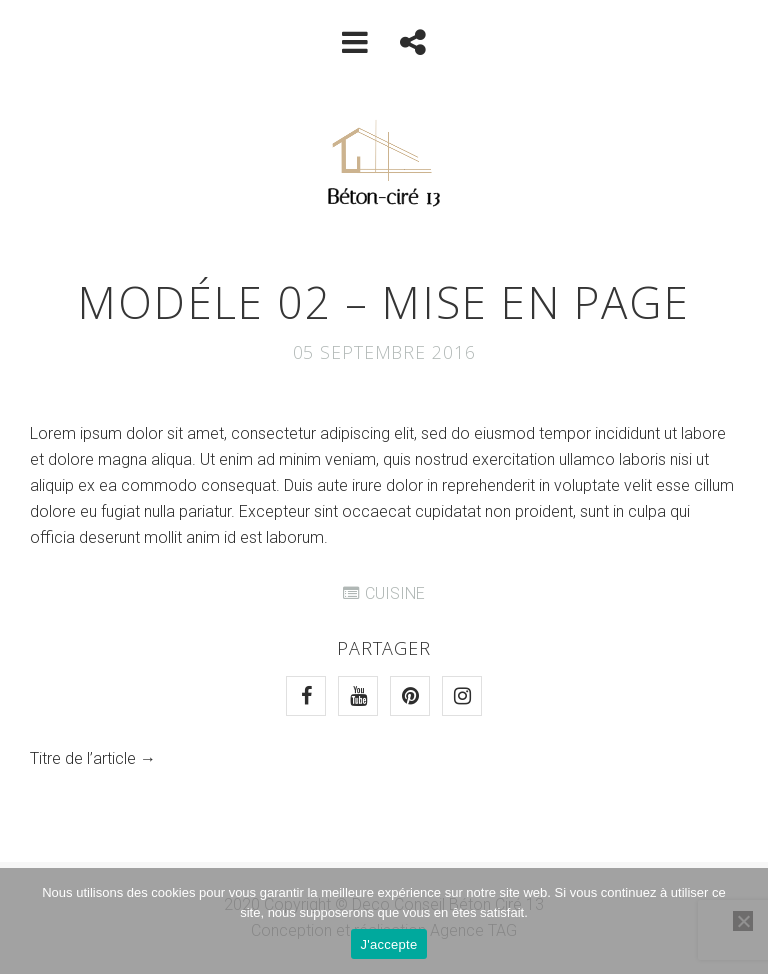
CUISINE (395, 593)
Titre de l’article (83, 758)
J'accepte (389, 944)
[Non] (743, 921)
